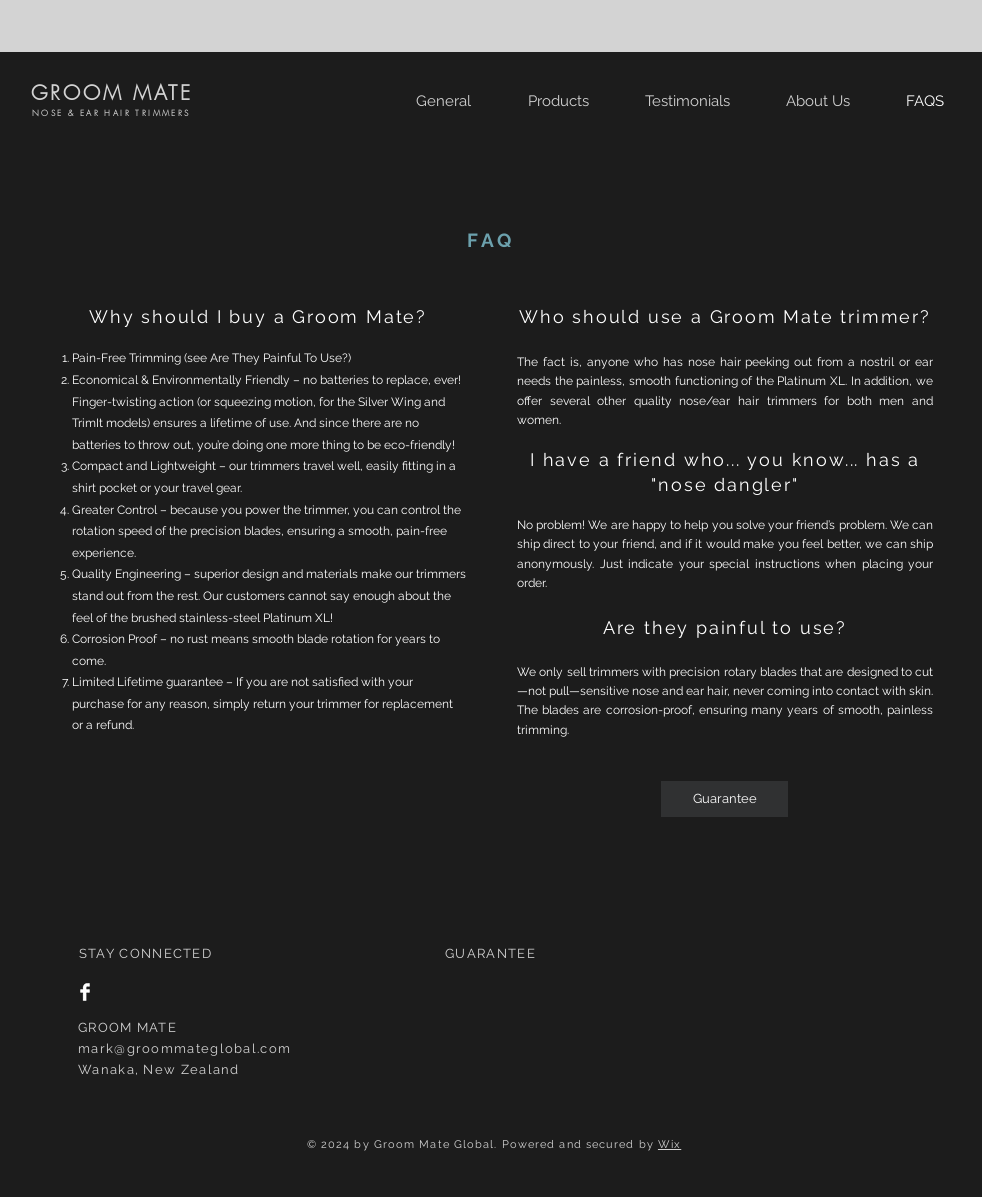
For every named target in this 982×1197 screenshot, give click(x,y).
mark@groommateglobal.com (184, 1048)
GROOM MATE (112, 92)
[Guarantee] (724, 799)
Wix (669, 1144)
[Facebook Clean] (85, 992)
